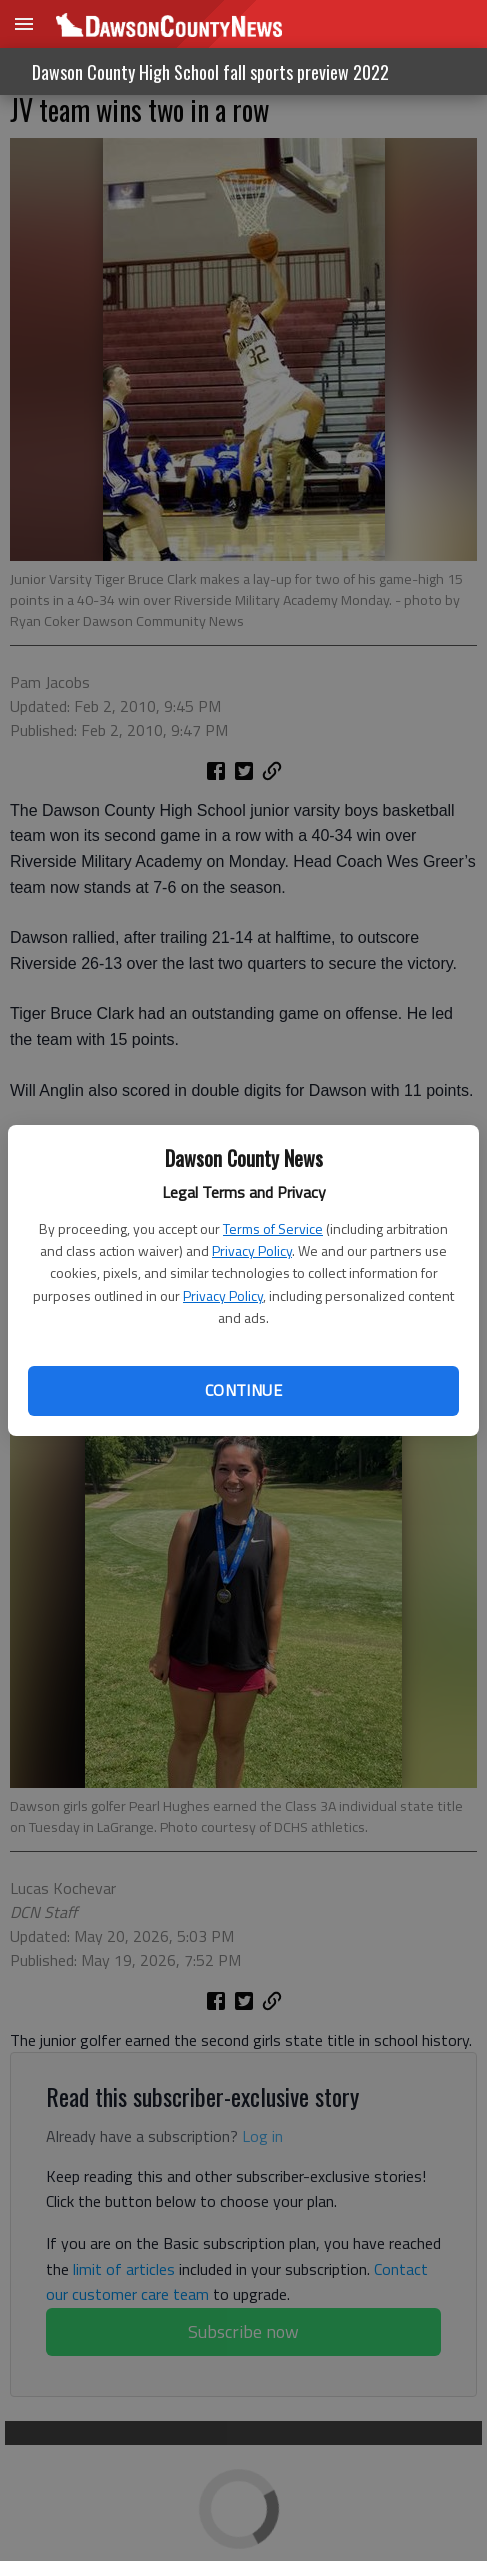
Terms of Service (273, 1228)
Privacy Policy (252, 1250)
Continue (243, 1390)
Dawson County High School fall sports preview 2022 (210, 72)
